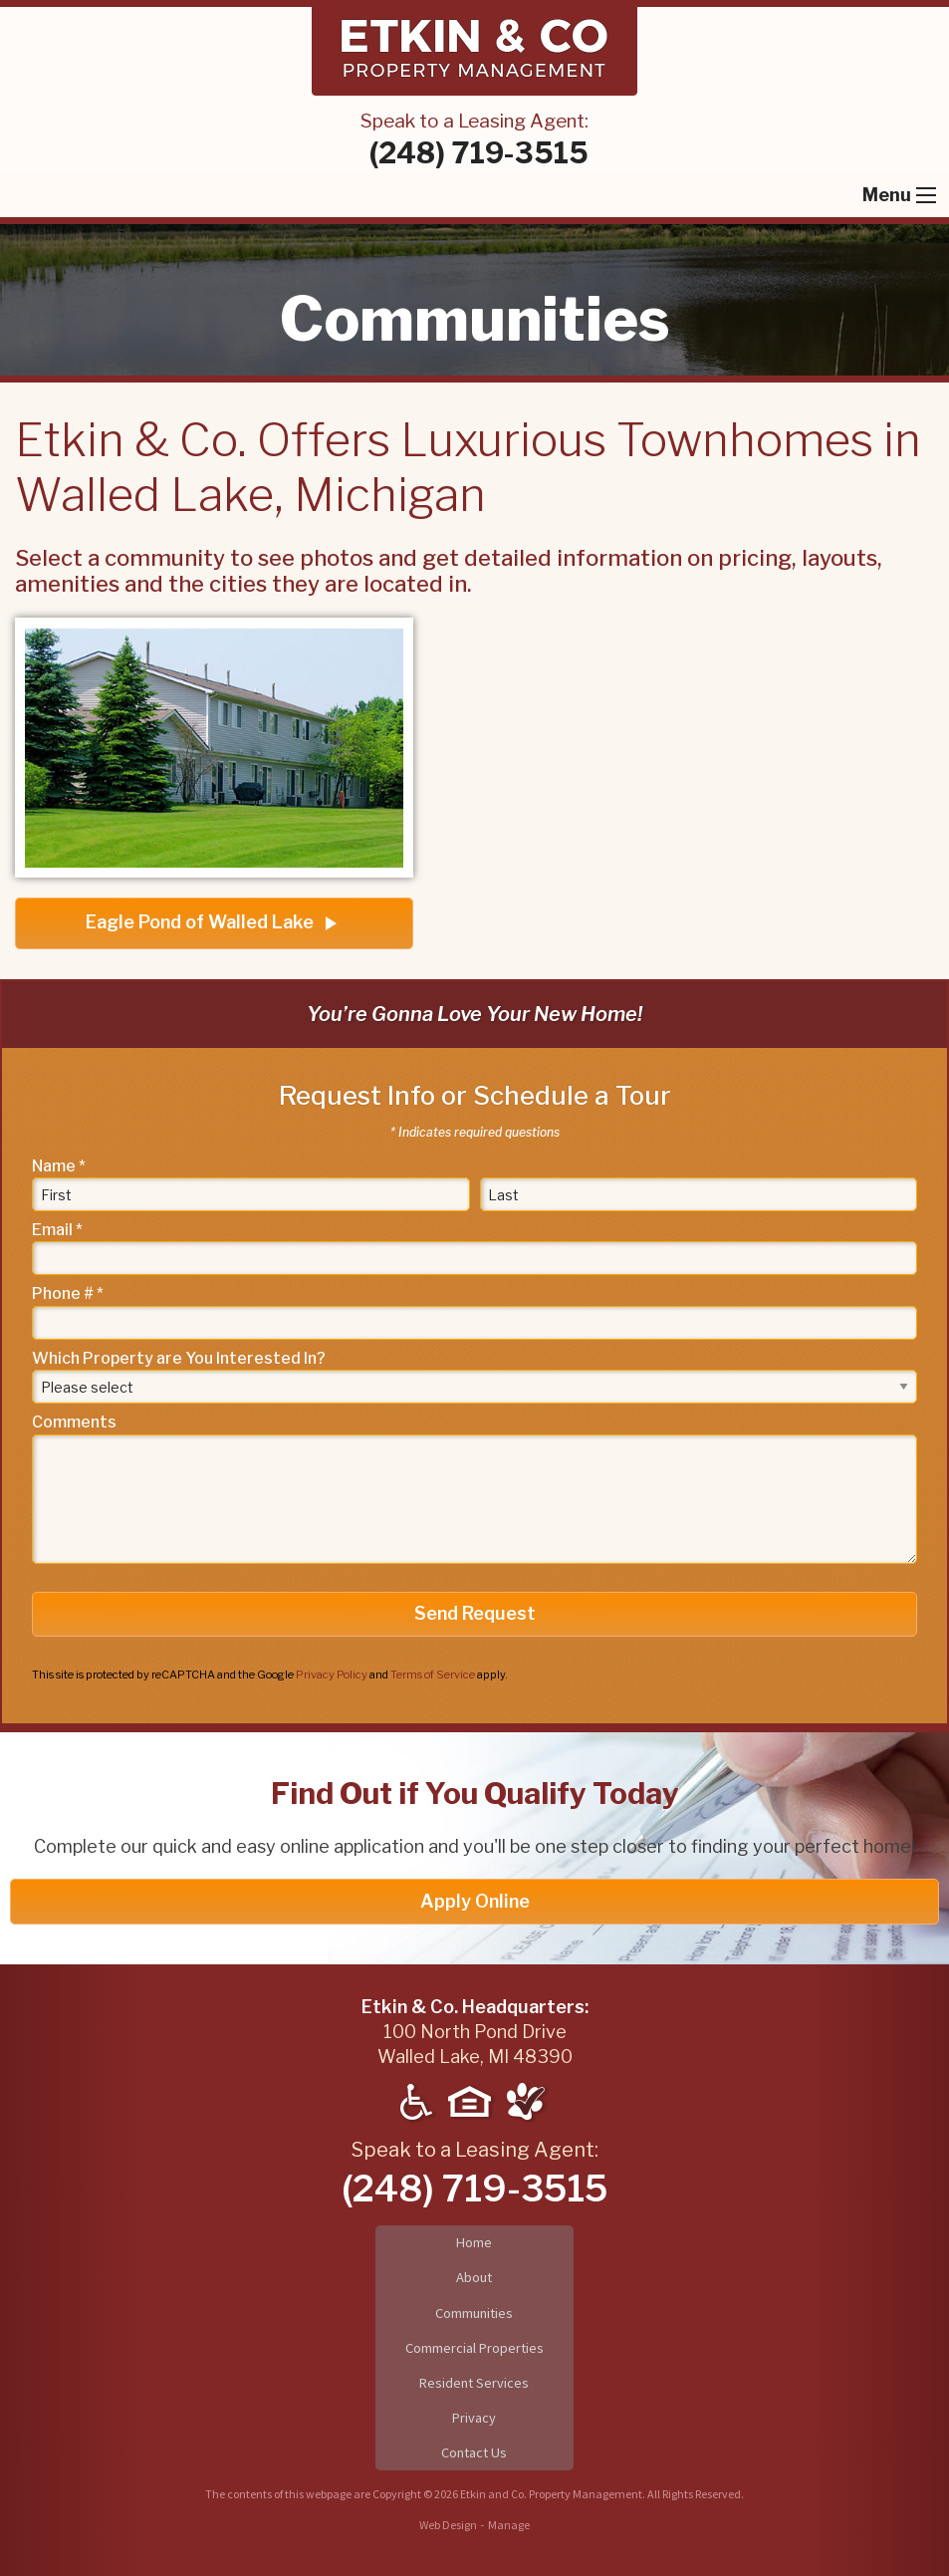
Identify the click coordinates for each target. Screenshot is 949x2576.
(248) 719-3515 (479, 152)
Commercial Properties (474, 2348)
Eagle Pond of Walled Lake (214, 923)
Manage (509, 2524)
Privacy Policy (331, 1674)
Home (474, 2242)
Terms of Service (432, 1674)
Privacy (474, 2418)
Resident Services (474, 2383)
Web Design (448, 2524)
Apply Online (475, 1901)
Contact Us (474, 2452)
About (474, 2277)
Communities (474, 2313)
